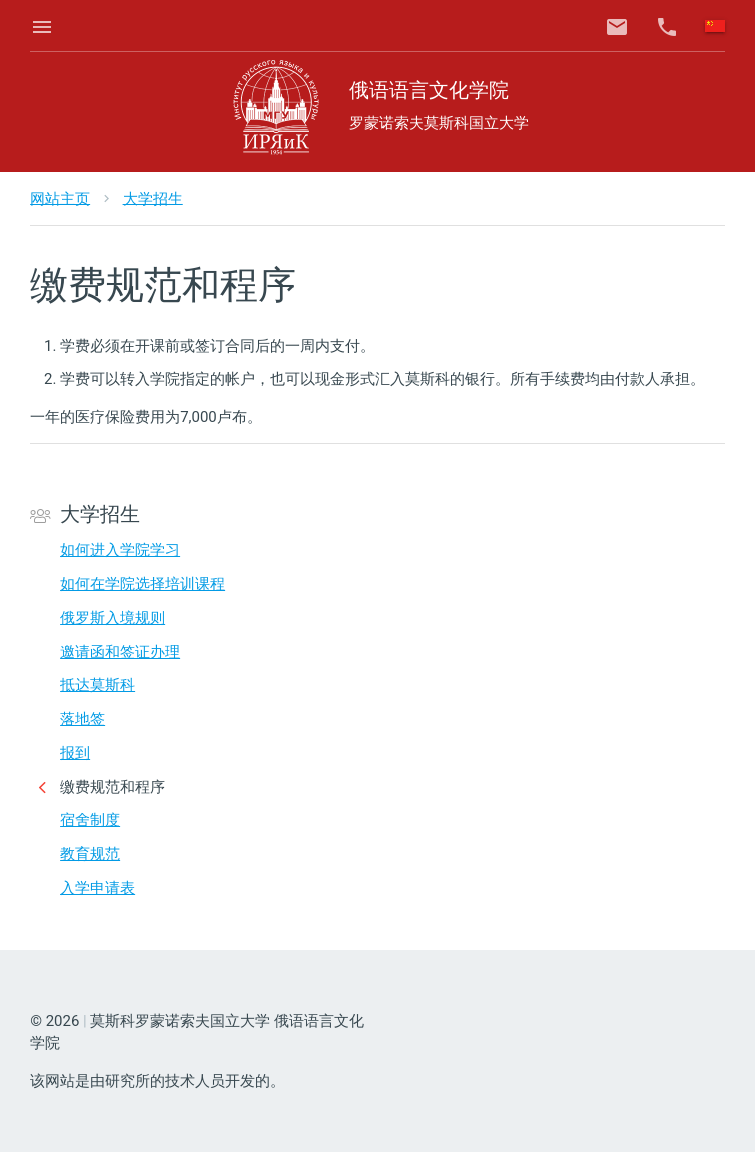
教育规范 (90, 854)
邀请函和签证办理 (120, 652)
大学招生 (153, 198)
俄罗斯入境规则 (112, 618)
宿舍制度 (90, 820)
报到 (75, 753)
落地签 (82, 719)
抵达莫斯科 (97, 685)
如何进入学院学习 (120, 550)
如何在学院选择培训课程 (142, 584)
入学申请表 (97, 888)
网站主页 (60, 198)
